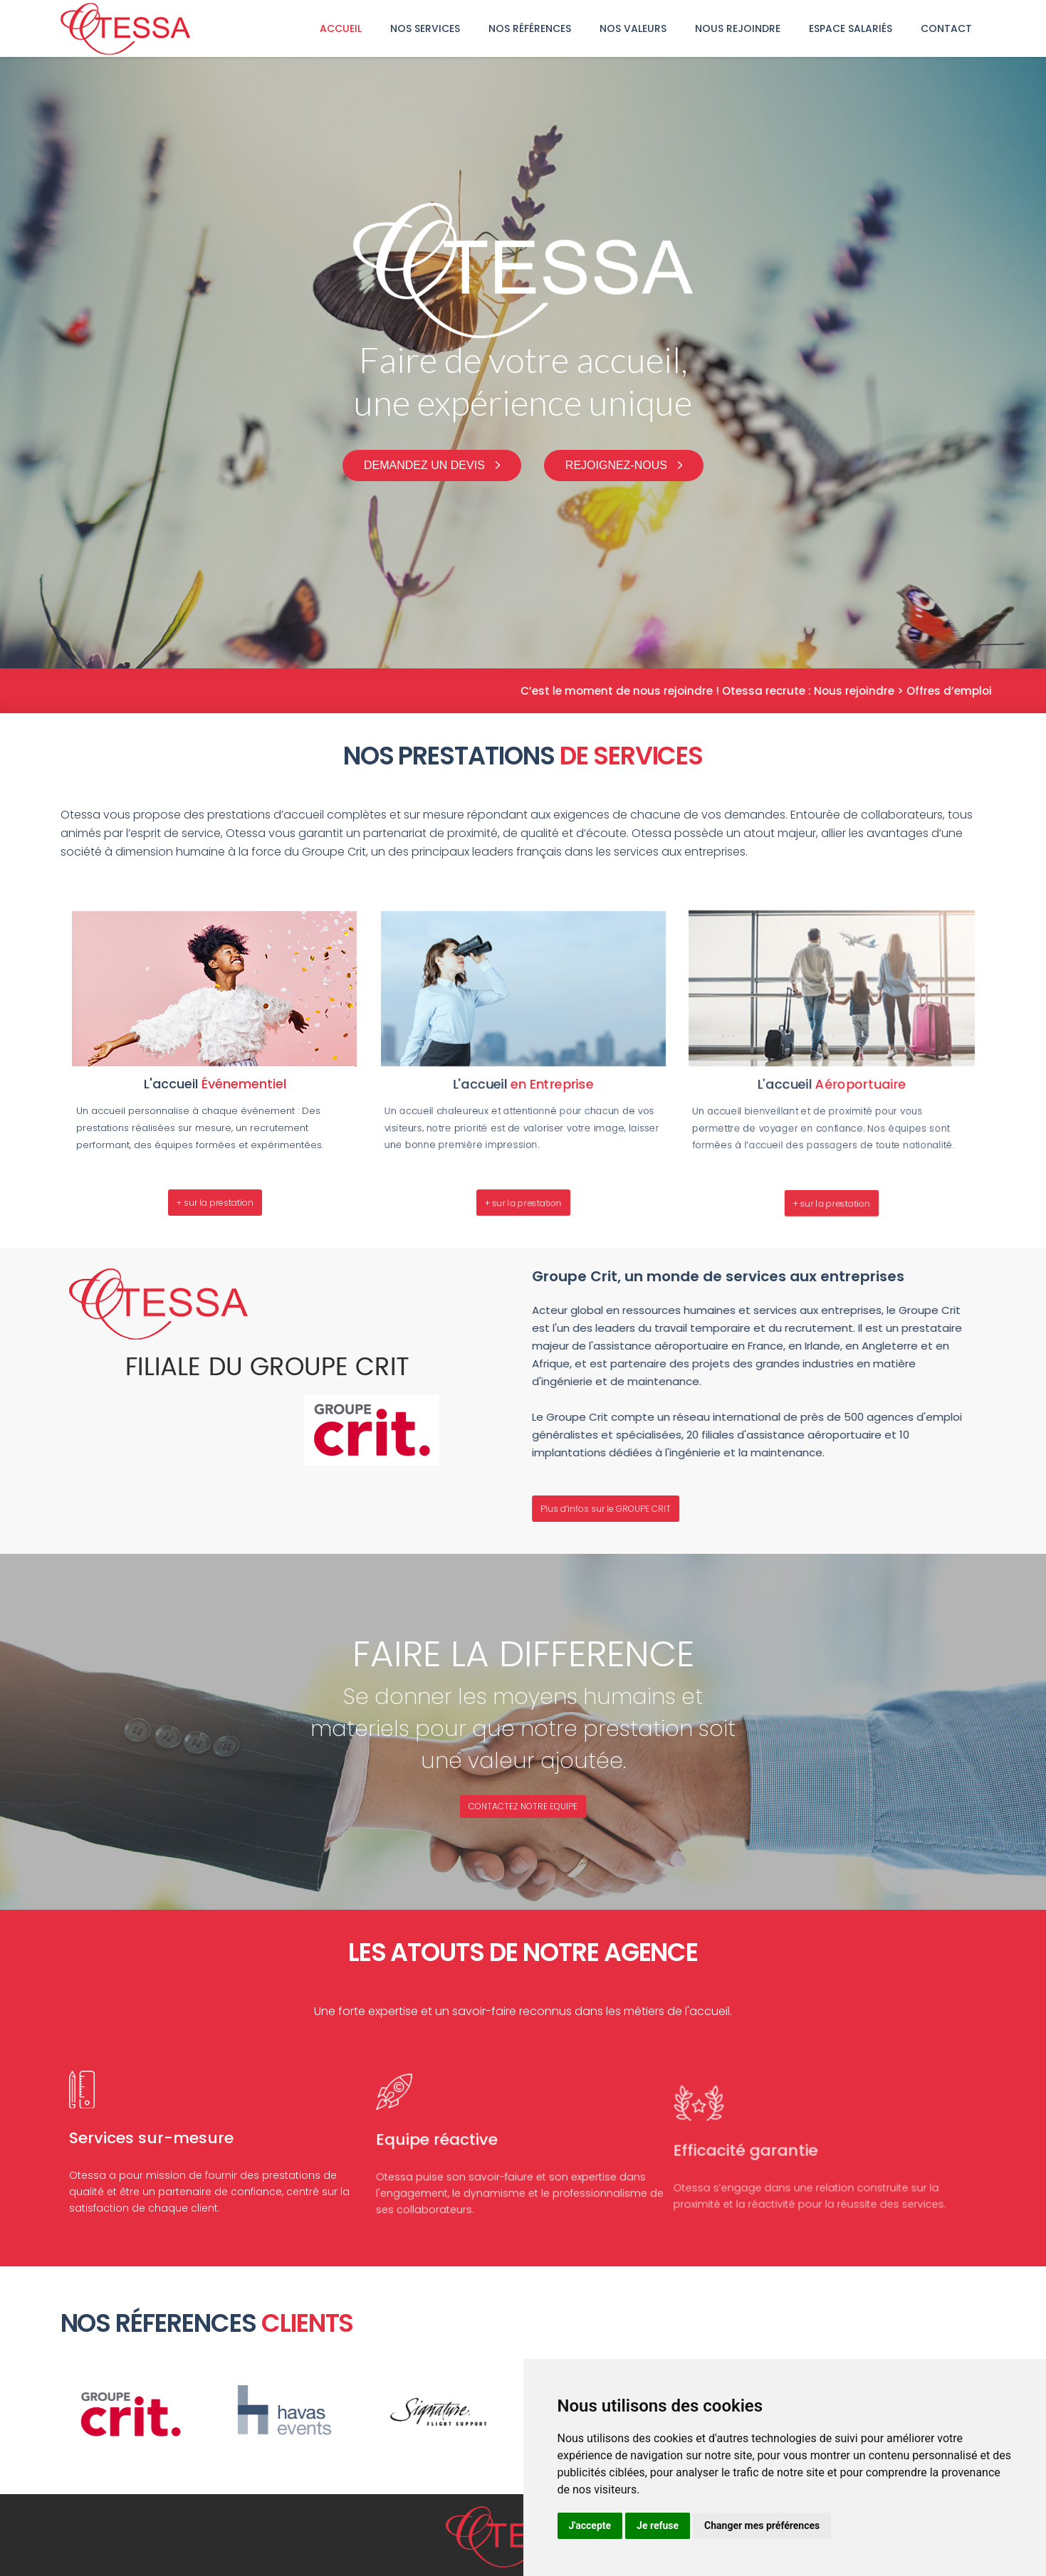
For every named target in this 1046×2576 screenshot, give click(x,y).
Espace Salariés (850, 28)
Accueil (341, 28)
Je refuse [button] (658, 2525)
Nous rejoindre (737, 28)
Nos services (425, 28)
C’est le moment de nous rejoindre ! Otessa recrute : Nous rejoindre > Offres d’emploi (789, 690)
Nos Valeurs (633, 28)
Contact (946, 28)
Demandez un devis (424, 465)
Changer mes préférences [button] (762, 2525)
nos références (529, 28)
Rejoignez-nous (616, 465)
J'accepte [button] (590, 2525)
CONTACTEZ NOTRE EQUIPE (523, 1806)
